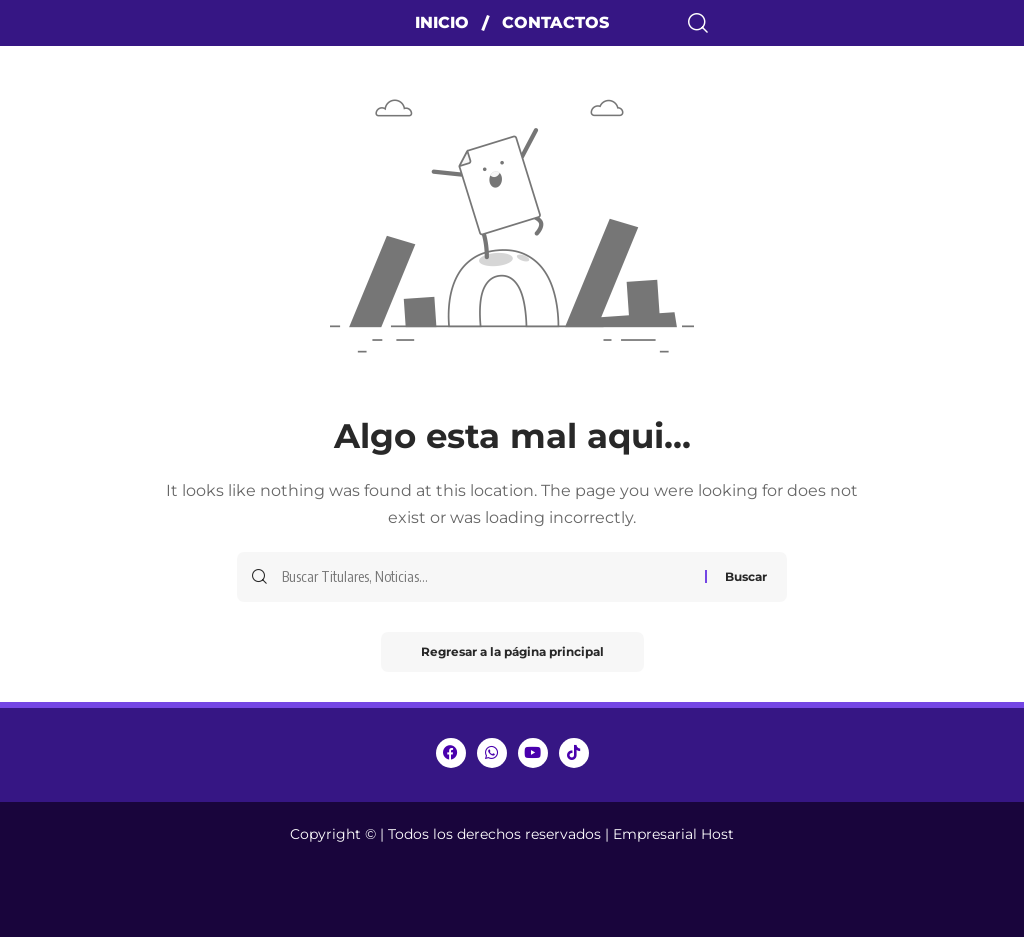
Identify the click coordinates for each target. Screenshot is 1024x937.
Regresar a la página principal (512, 651)
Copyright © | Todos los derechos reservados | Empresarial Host (512, 834)
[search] (853, 23)
